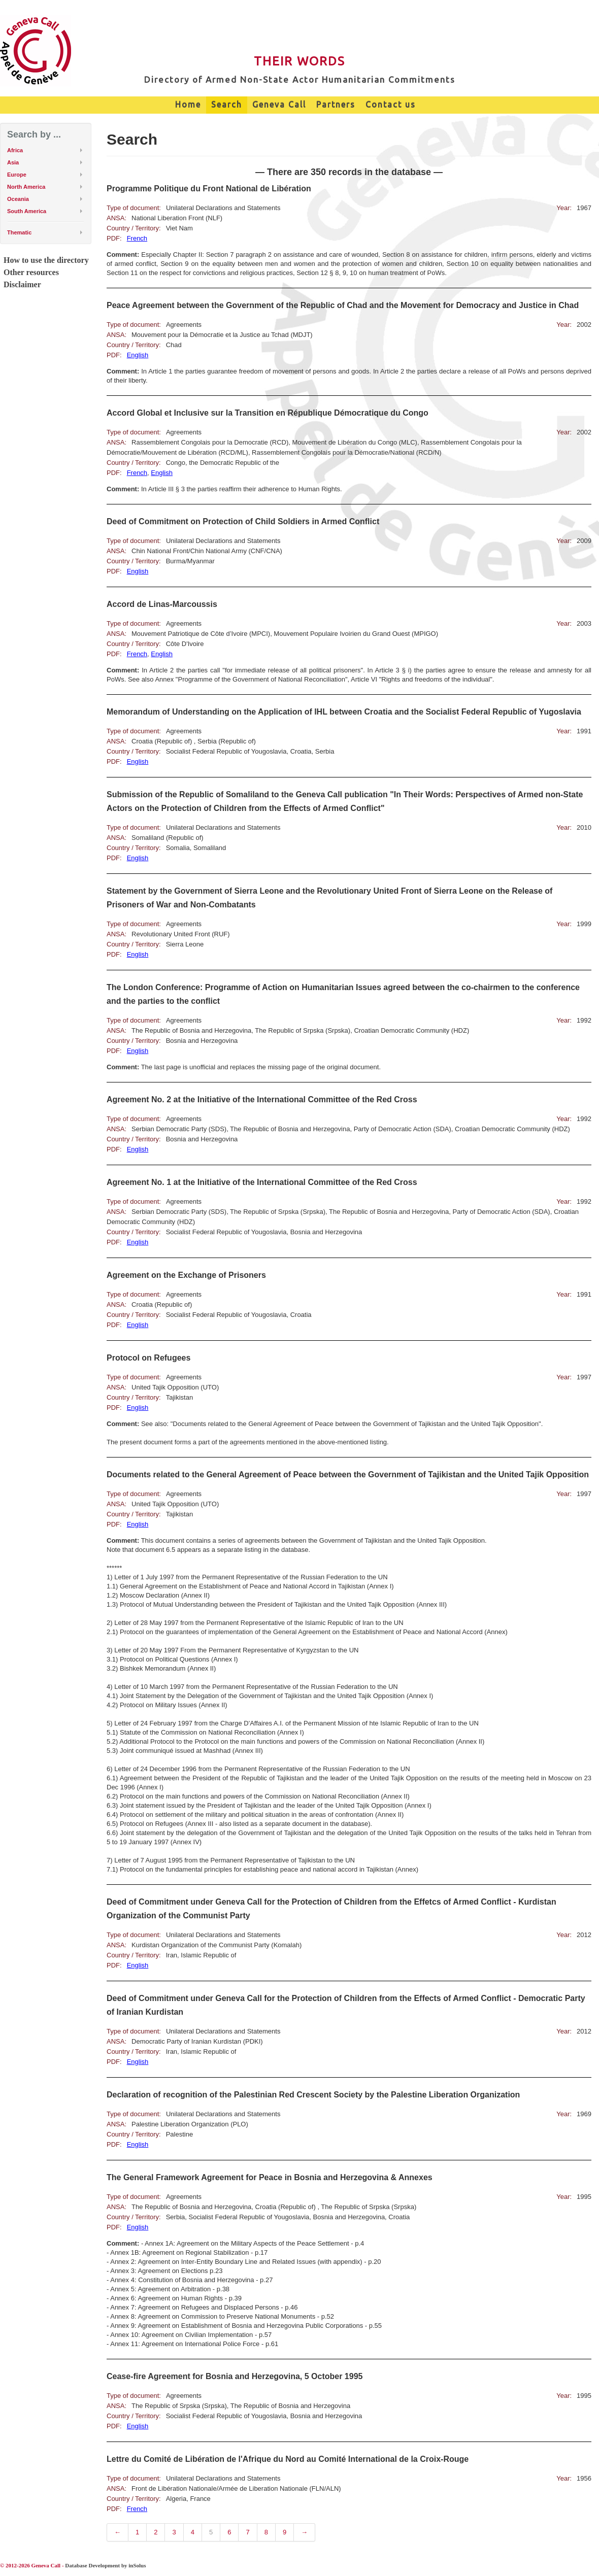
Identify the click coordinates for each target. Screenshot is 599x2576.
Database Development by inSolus (105, 2565)
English (138, 355)
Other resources (31, 272)
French (137, 238)
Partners (335, 104)
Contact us (390, 104)
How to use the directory (46, 260)
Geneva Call (279, 104)
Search (226, 104)
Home (188, 104)
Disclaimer (22, 284)
